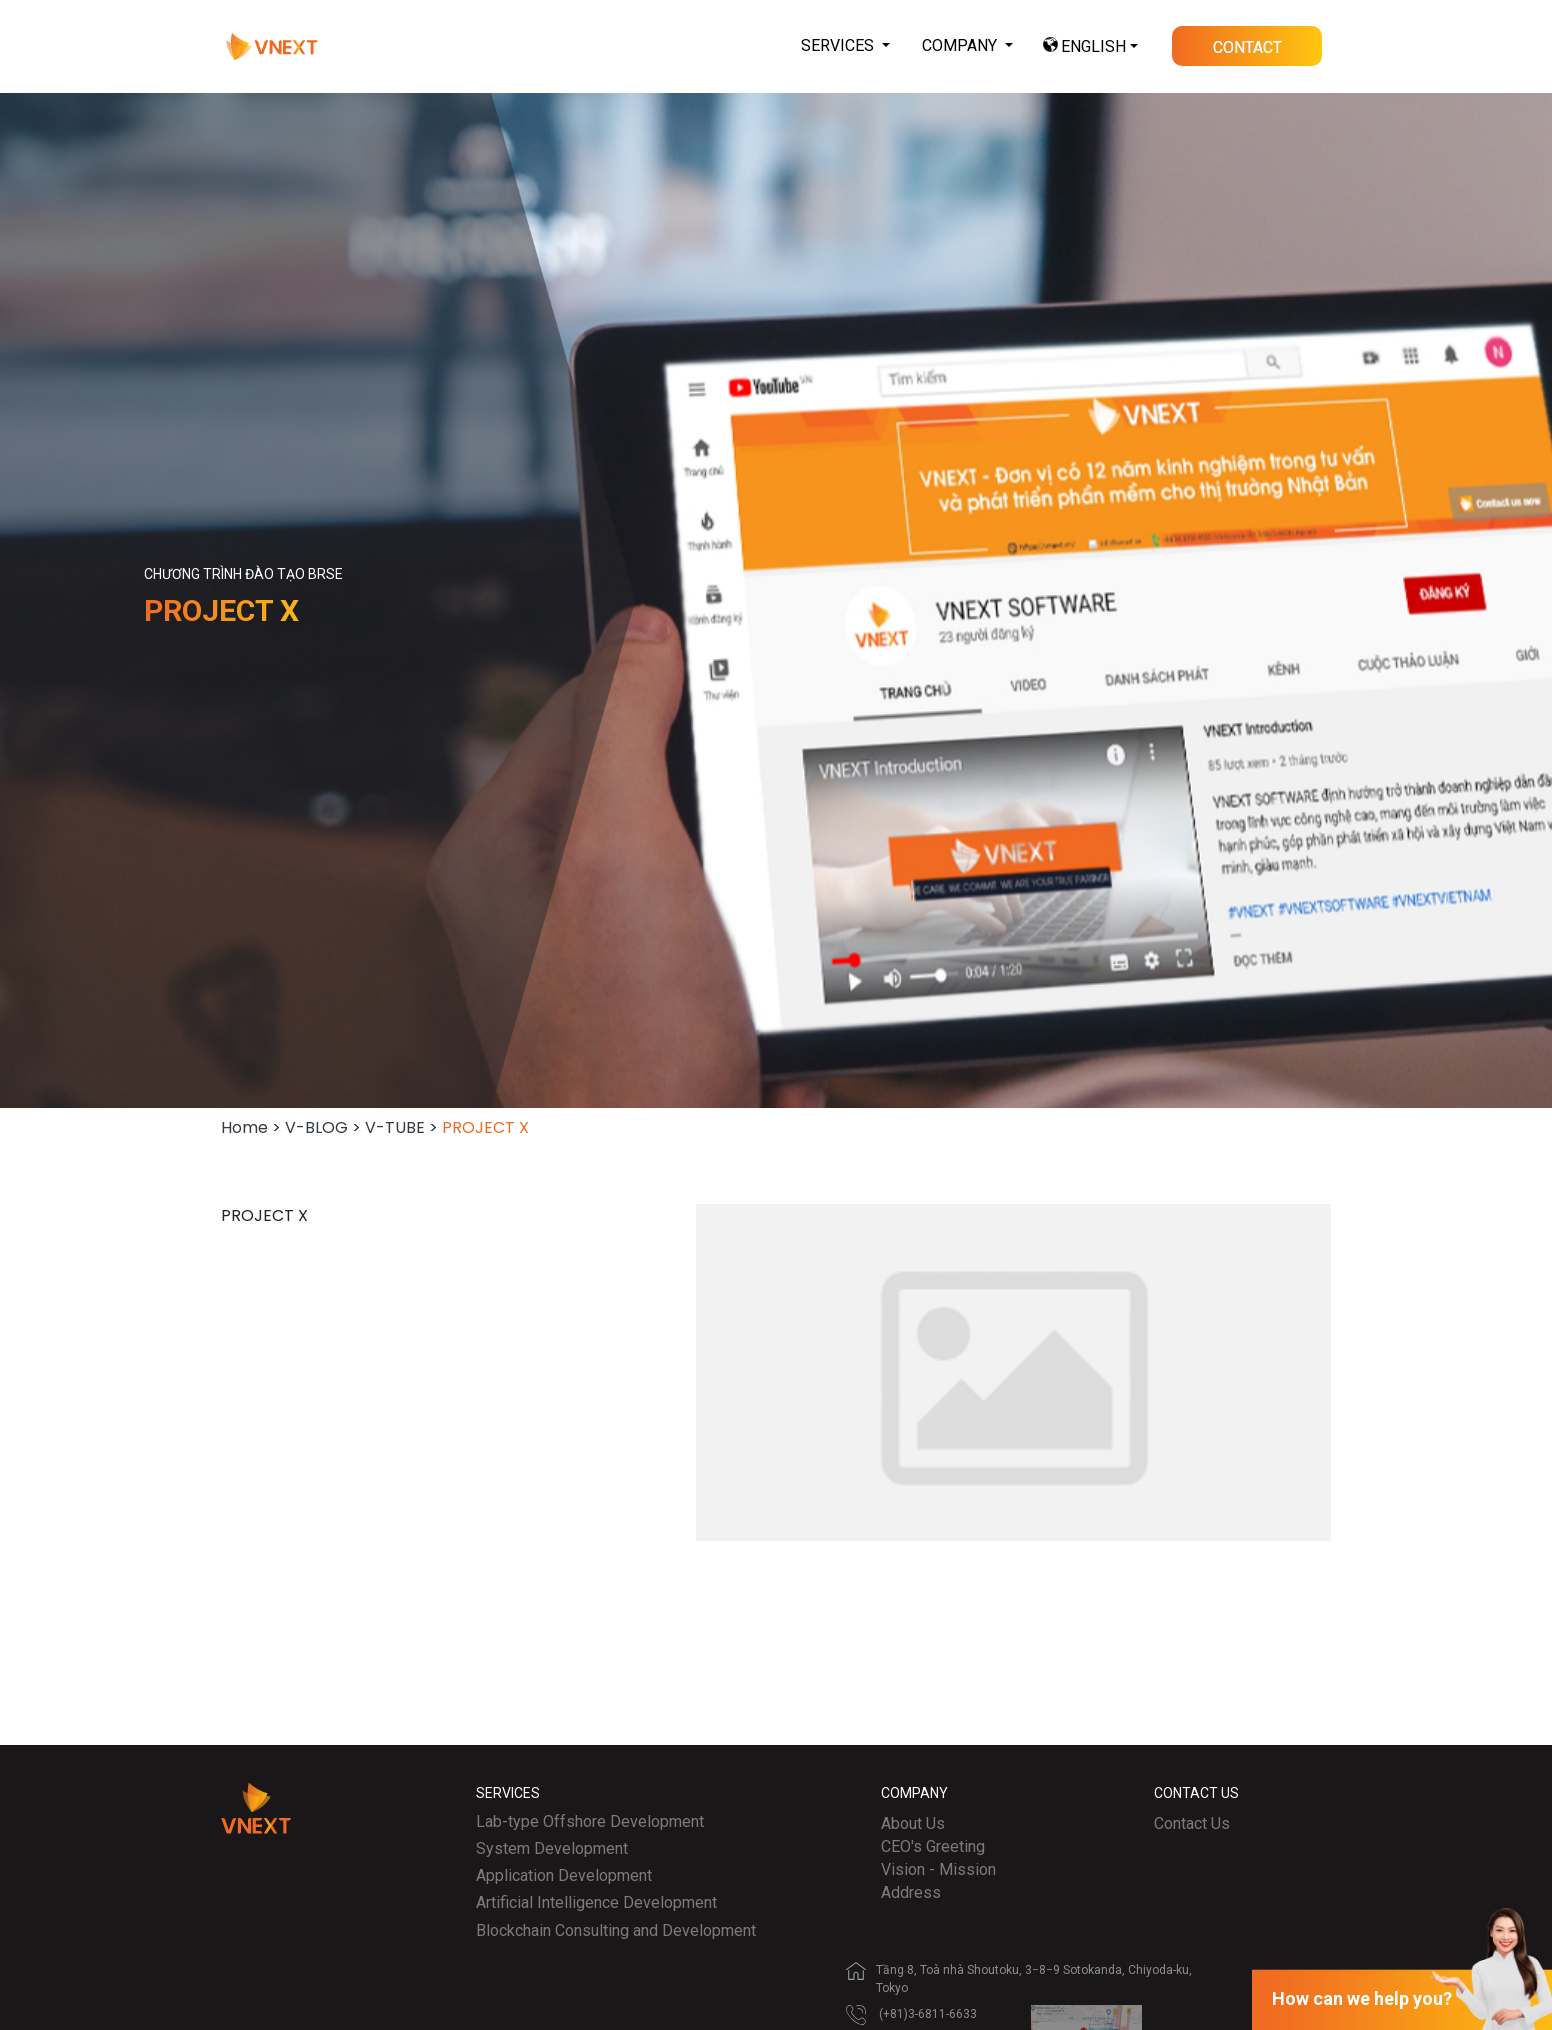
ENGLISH (1093, 46)
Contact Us (1192, 1823)
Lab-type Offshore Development (590, 1821)
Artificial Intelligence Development (596, 1902)
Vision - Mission (938, 1869)
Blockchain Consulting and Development (616, 1930)
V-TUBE (395, 1127)
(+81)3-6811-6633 (928, 2014)
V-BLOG (316, 1127)
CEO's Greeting (933, 1846)
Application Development (564, 1875)
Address (911, 1892)
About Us (913, 1823)
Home (244, 1127)
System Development (552, 1848)
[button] (845, 46)
